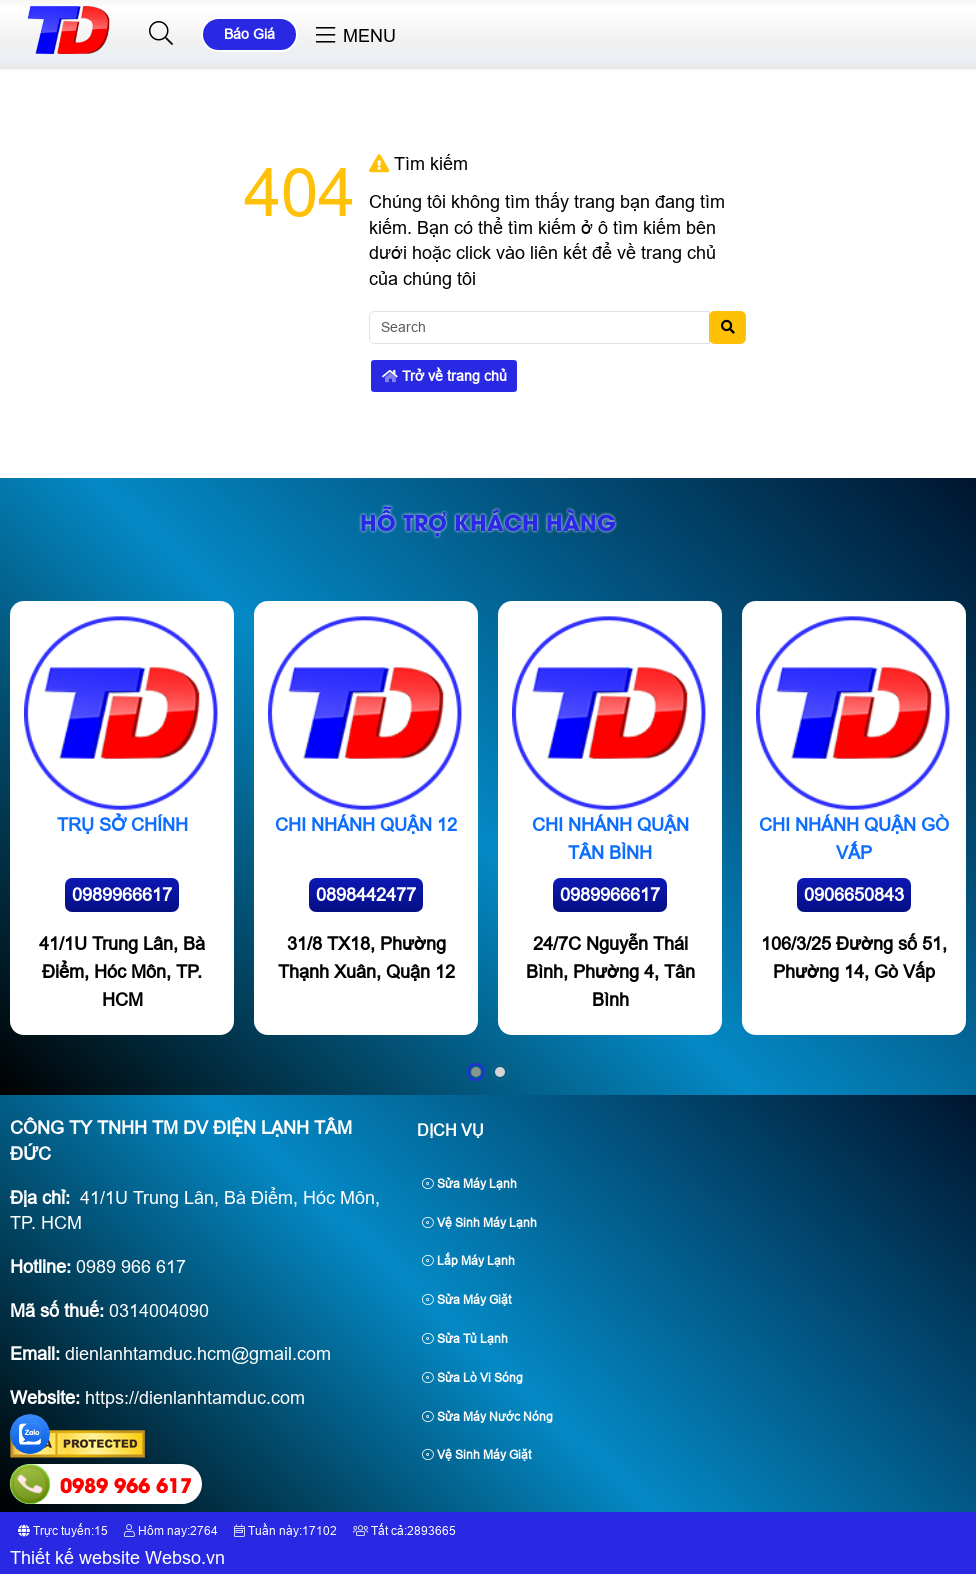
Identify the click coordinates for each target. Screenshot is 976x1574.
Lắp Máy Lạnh (468, 1261)
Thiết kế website (75, 1558)
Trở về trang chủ (444, 376)
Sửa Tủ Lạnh (465, 1339)
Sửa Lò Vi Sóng (472, 1378)
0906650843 (854, 895)
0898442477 (366, 895)
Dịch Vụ (450, 1130)
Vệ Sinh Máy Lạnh (479, 1223)
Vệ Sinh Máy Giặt (476, 1455)
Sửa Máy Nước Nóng (487, 1417)
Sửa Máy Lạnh (469, 1184)
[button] (162, 34)
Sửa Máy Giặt (466, 1300)
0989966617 (122, 895)
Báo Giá (249, 34)
